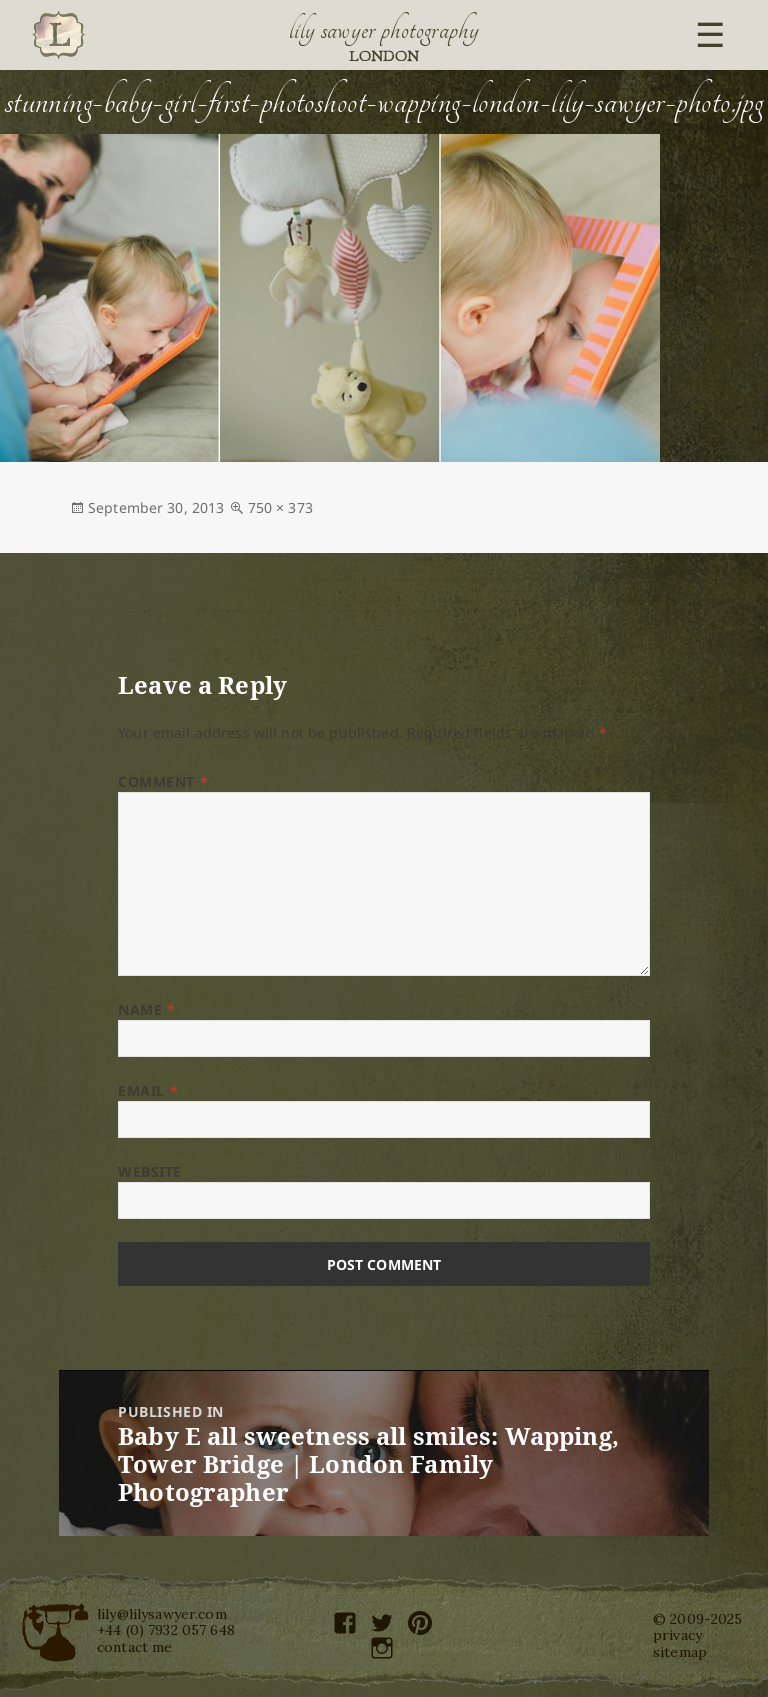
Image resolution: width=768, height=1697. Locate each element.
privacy (677, 1635)
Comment (163, 781)
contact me (134, 1647)
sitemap (680, 1652)
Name (146, 1009)
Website (150, 1171)
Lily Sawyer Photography (384, 30)
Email (148, 1090)
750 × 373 (280, 507)
